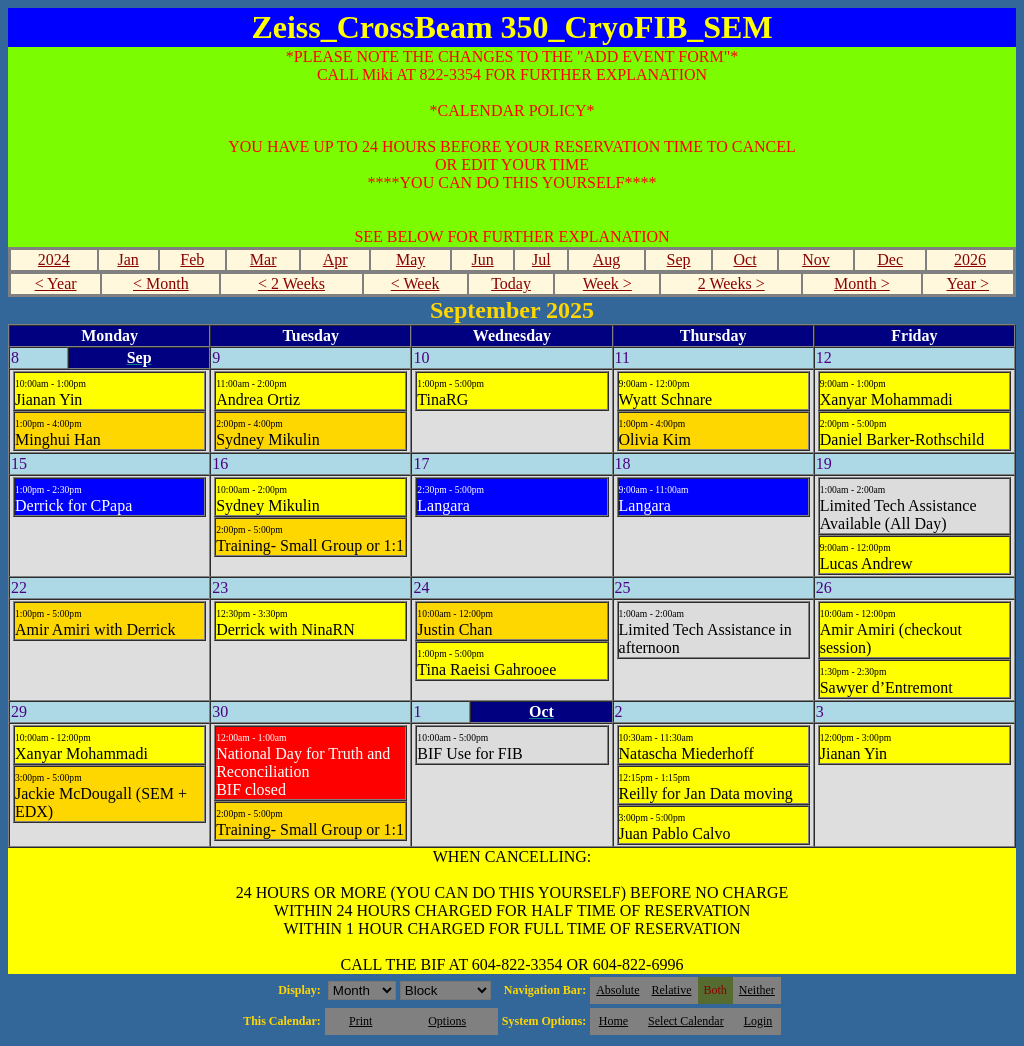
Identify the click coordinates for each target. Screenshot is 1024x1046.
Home (613, 1021)
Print (360, 1021)
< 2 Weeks (291, 283)
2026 (970, 259)
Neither (757, 990)
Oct (744, 259)
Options (447, 1021)
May (410, 259)
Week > (607, 283)
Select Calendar (686, 1021)
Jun (483, 259)
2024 (54, 259)
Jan (127, 259)
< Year (56, 283)
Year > (967, 283)
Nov (816, 259)
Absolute (617, 990)
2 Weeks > (731, 283)
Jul (541, 259)
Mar (263, 259)
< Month (161, 283)
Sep (679, 259)
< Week (415, 283)
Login (758, 1021)
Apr (335, 259)
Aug (607, 259)
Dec (890, 259)
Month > (862, 283)
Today (511, 283)
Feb (192, 259)
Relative (672, 990)
